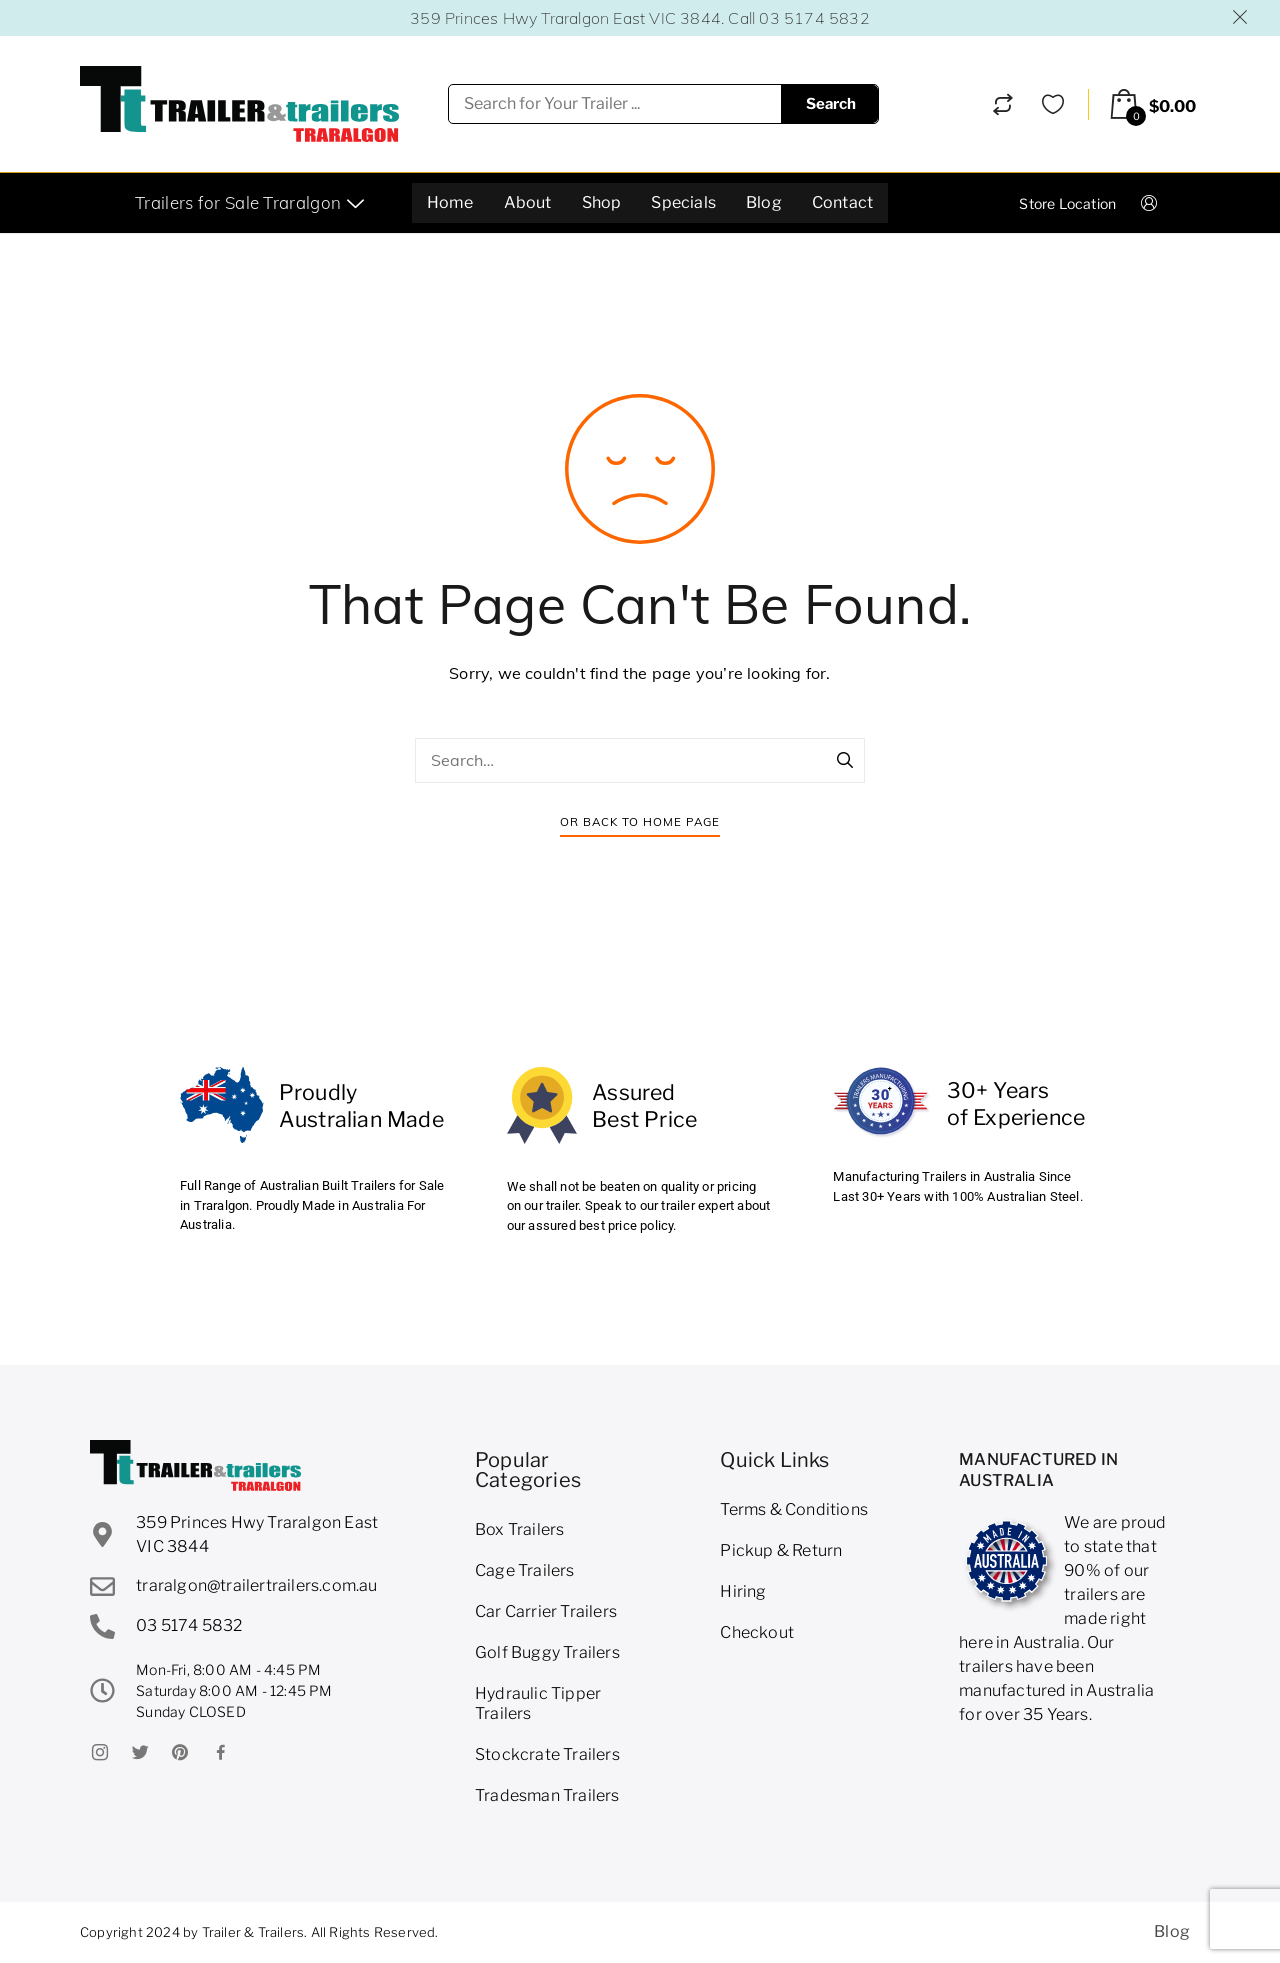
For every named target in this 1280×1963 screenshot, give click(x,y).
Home (450, 202)
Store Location (1067, 203)
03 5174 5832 (814, 18)
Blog (764, 202)
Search (831, 104)
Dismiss (1241, 17)
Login (1166, 202)
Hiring (743, 1591)
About (528, 202)
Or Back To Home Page (640, 821)
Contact (842, 202)
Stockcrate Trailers (547, 1754)
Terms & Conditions (794, 1509)
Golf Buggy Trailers (547, 1652)
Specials (683, 202)
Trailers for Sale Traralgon (252, 202)
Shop (602, 202)
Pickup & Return (781, 1550)
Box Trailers (519, 1529)
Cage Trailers (525, 1570)
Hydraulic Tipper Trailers (538, 1704)
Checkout (757, 1632)
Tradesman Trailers (547, 1795)
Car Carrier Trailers (546, 1611)
